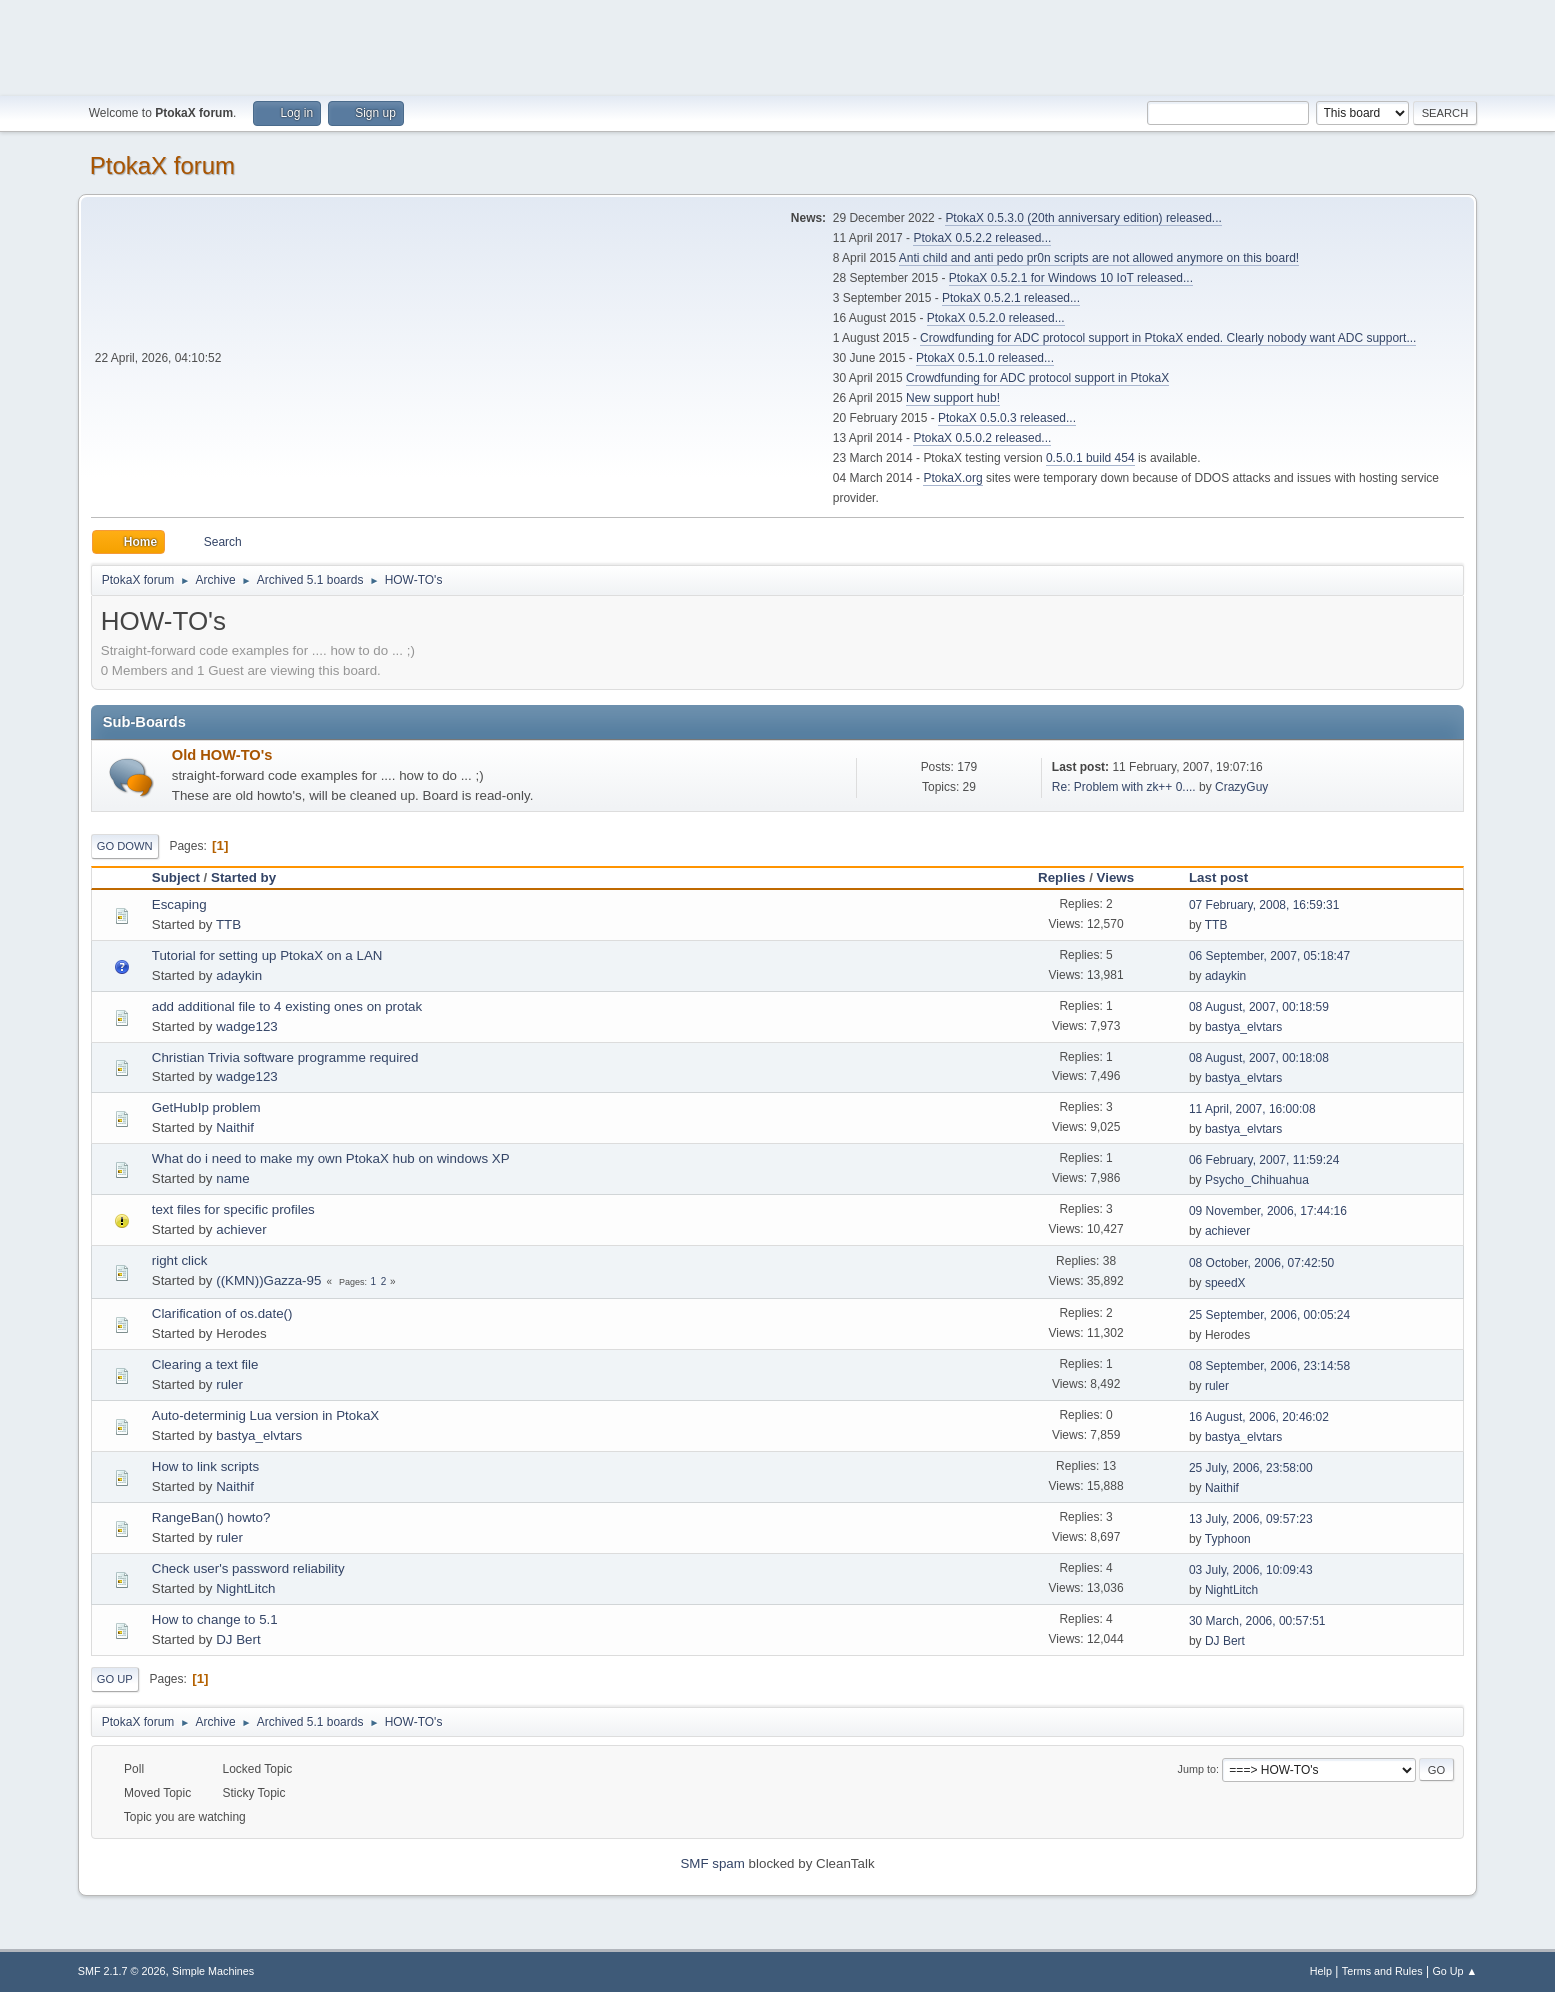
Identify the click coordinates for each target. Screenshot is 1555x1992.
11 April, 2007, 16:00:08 (1252, 1109)
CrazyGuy (1241, 787)
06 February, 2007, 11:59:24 (1264, 1160)
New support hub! (953, 398)
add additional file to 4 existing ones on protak (287, 1006)
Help (1321, 1971)
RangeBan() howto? (211, 1517)
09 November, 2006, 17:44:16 (1268, 1211)
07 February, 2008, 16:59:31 (1264, 905)
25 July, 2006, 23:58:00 (1251, 1468)
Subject (176, 877)
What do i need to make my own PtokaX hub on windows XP (331, 1158)
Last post (1227, 877)
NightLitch (245, 1588)
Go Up (115, 1679)
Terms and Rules (1382, 1971)
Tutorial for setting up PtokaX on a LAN (267, 955)
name (232, 1178)
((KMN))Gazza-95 (268, 1280)
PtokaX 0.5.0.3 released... (1007, 418)
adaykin (239, 975)
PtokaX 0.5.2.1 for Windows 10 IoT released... (1071, 278)
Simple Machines (213, 1971)
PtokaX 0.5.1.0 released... (985, 358)
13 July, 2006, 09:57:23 (1251, 1519)
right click (180, 1260)
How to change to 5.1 (215, 1619)
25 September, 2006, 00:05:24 (1269, 1315)
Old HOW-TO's (222, 755)
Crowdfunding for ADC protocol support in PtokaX (1037, 378)
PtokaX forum (162, 165)
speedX (1225, 1283)
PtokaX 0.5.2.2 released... (982, 238)
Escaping (179, 904)
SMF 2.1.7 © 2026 (122, 1971)
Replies (1061, 877)
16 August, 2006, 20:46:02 (1259, 1417)
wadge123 (247, 1026)
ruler (229, 1384)
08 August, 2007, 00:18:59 (1259, 1007)
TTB (228, 924)
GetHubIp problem (206, 1107)
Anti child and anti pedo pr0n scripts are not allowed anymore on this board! (1099, 258)
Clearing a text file (205, 1364)
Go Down (125, 846)
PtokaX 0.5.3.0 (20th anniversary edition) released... (1083, 218)
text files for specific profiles (233, 1209)
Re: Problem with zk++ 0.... (1124, 787)
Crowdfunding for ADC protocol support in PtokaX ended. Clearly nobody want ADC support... (1168, 338)
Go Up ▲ (1454, 1971)
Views (1116, 877)
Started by (243, 877)
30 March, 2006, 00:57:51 (1257, 1621)
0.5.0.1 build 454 (1090, 458)
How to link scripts (205, 1466)
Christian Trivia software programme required (285, 1057)
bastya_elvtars (1243, 1027)
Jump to (1197, 1769)
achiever (241, 1229)
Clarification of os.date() (222, 1313)
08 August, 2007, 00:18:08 (1259, 1058)
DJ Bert (238, 1639)
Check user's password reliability (248, 1568)
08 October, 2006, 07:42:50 (1261, 1263)
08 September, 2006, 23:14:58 (1269, 1366)
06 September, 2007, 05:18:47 (1269, 956)
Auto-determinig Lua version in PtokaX (265, 1415)
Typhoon (1228, 1539)
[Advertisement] (778, 45)
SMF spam (712, 1863)
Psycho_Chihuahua (1257, 1180)
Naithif (235, 1127)
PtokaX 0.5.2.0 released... (996, 318)
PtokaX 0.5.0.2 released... (982, 438)
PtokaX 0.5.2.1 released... (1011, 298)
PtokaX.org (952, 478)
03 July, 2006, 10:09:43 (1251, 1570)
